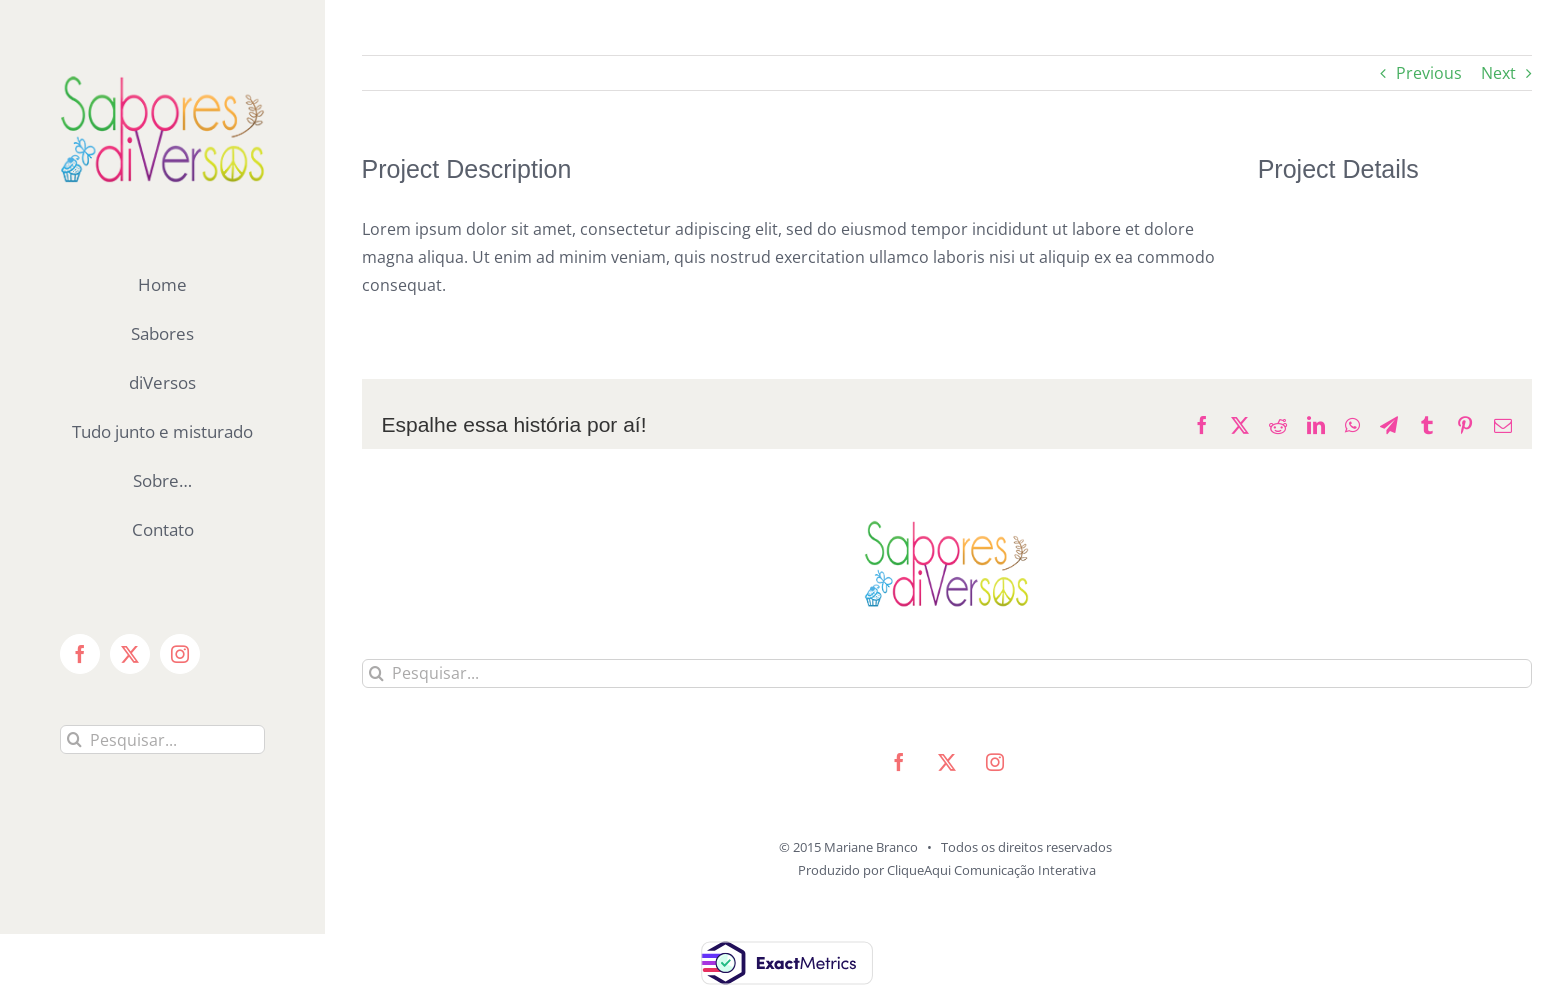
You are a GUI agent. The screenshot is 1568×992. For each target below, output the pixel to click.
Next (1498, 73)
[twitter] (947, 762)
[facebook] (899, 762)
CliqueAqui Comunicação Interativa (991, 870)
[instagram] (995, 762)
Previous (1429, 73)
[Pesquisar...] (162, 739)
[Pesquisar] (74, 739)
